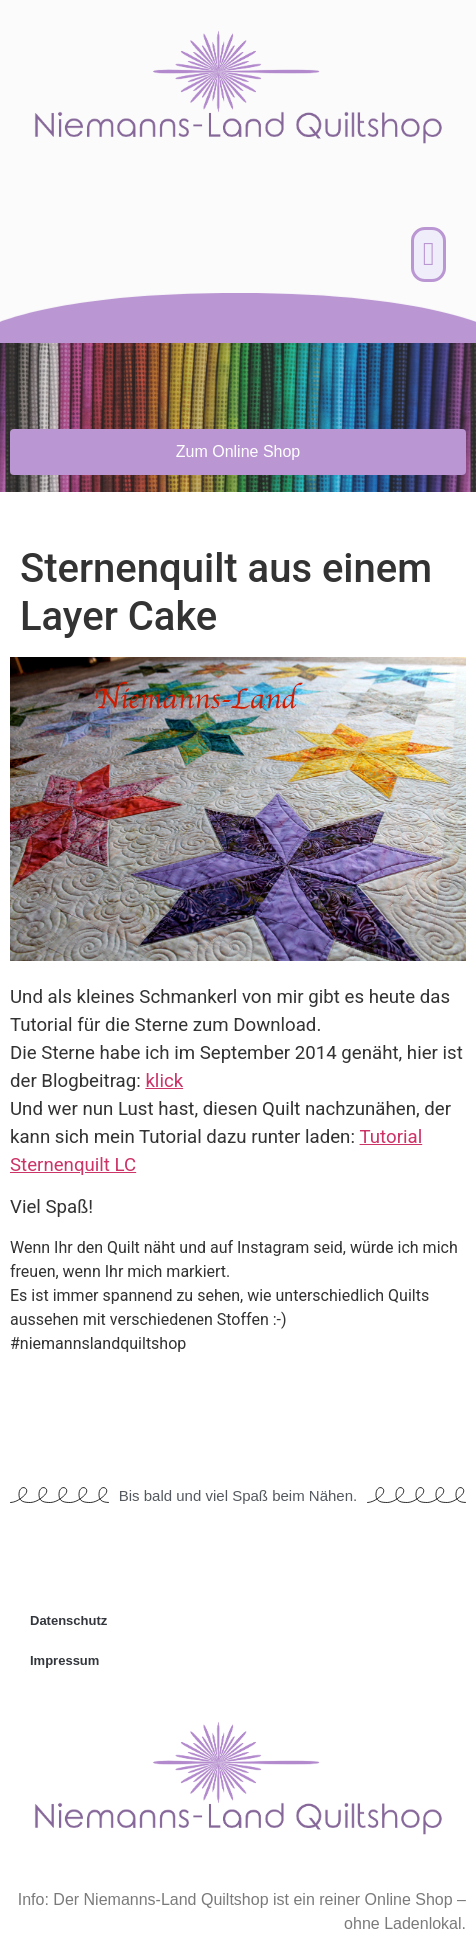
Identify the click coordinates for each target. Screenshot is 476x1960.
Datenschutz (68, 1620)
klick (164, 1081)
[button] (428, 255)
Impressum (64, 1660)
